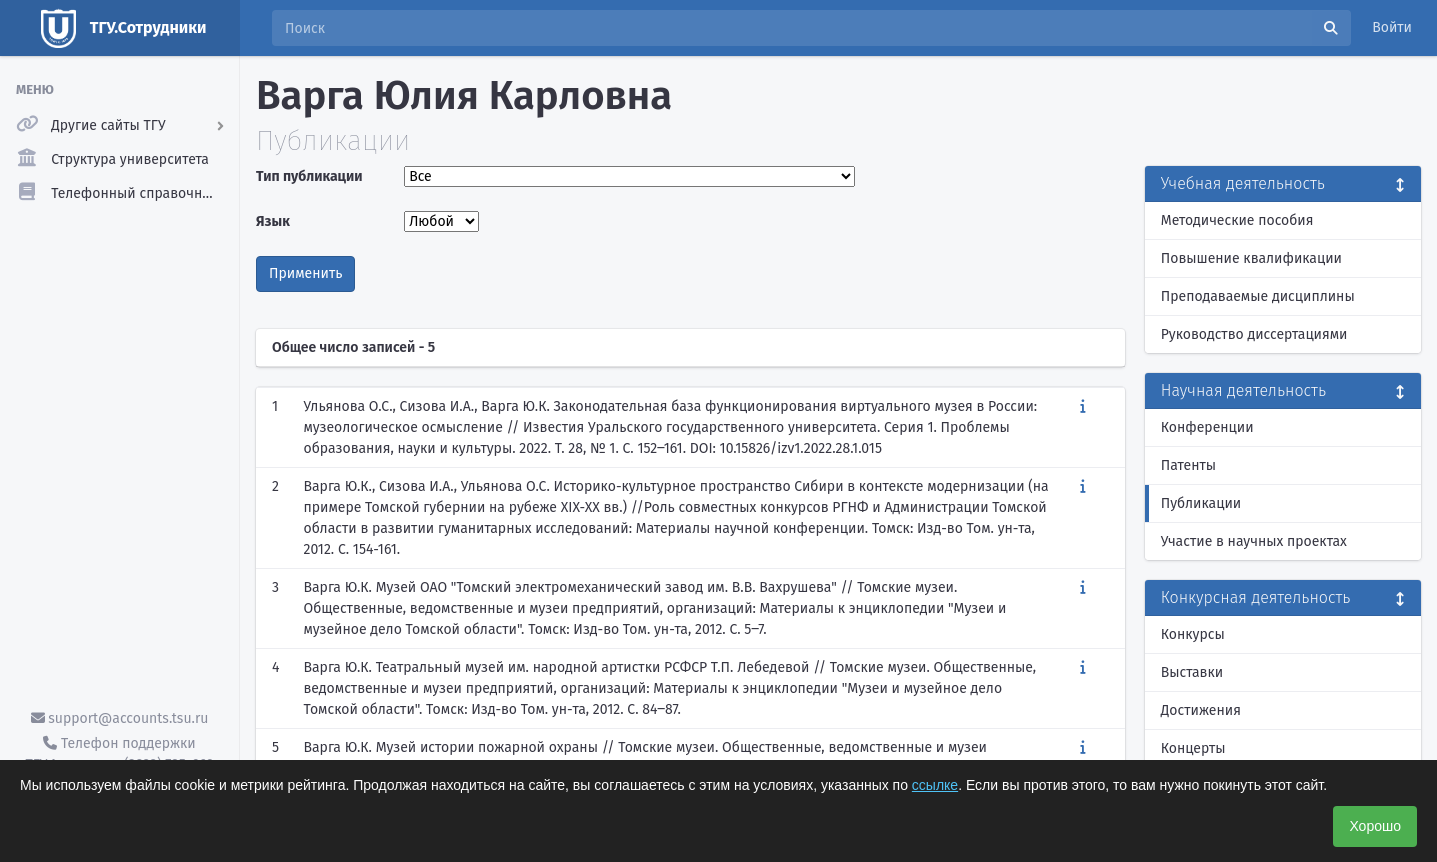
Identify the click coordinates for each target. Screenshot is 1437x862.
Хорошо (1375, 826)
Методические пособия (1237, 220)
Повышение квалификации (1251, 258)
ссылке (935, 785)
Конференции (1207, 427)
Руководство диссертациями (1254, 334)
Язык (273, 221)
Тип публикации (309, 176)
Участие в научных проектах (1254, 541)
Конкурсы (1193, 634)
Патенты (1188, 465)
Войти (1392, 27)
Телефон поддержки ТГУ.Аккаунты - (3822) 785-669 (119, 754)
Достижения (1201, 710)
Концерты (1193, 748)
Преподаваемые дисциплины (1258, 296)
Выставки (1192, 672)
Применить (305, 273)
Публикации (1201, 503)
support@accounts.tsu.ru (120, 718)
